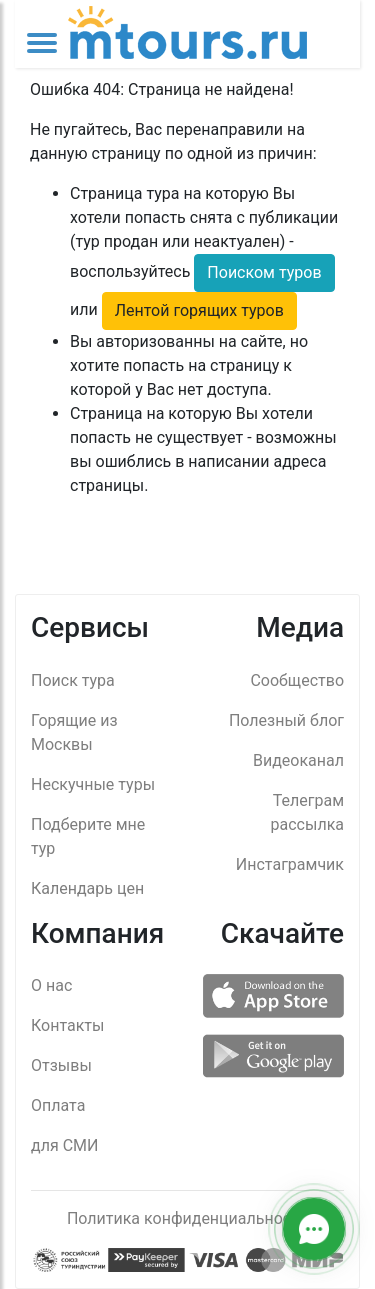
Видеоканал (298, 760)
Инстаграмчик (290, 864)
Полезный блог (286, 720)
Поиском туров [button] (264, 272)
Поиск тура (73, 680)
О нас (51, 985)
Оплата (58, 1105)
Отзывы (61, 1065)
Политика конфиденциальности (187, 1218)
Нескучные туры (93, 784)
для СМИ (64, 1145)
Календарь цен (87, 888)
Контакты (67, 1025)
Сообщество (297, 680)
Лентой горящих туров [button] (199, 310)
